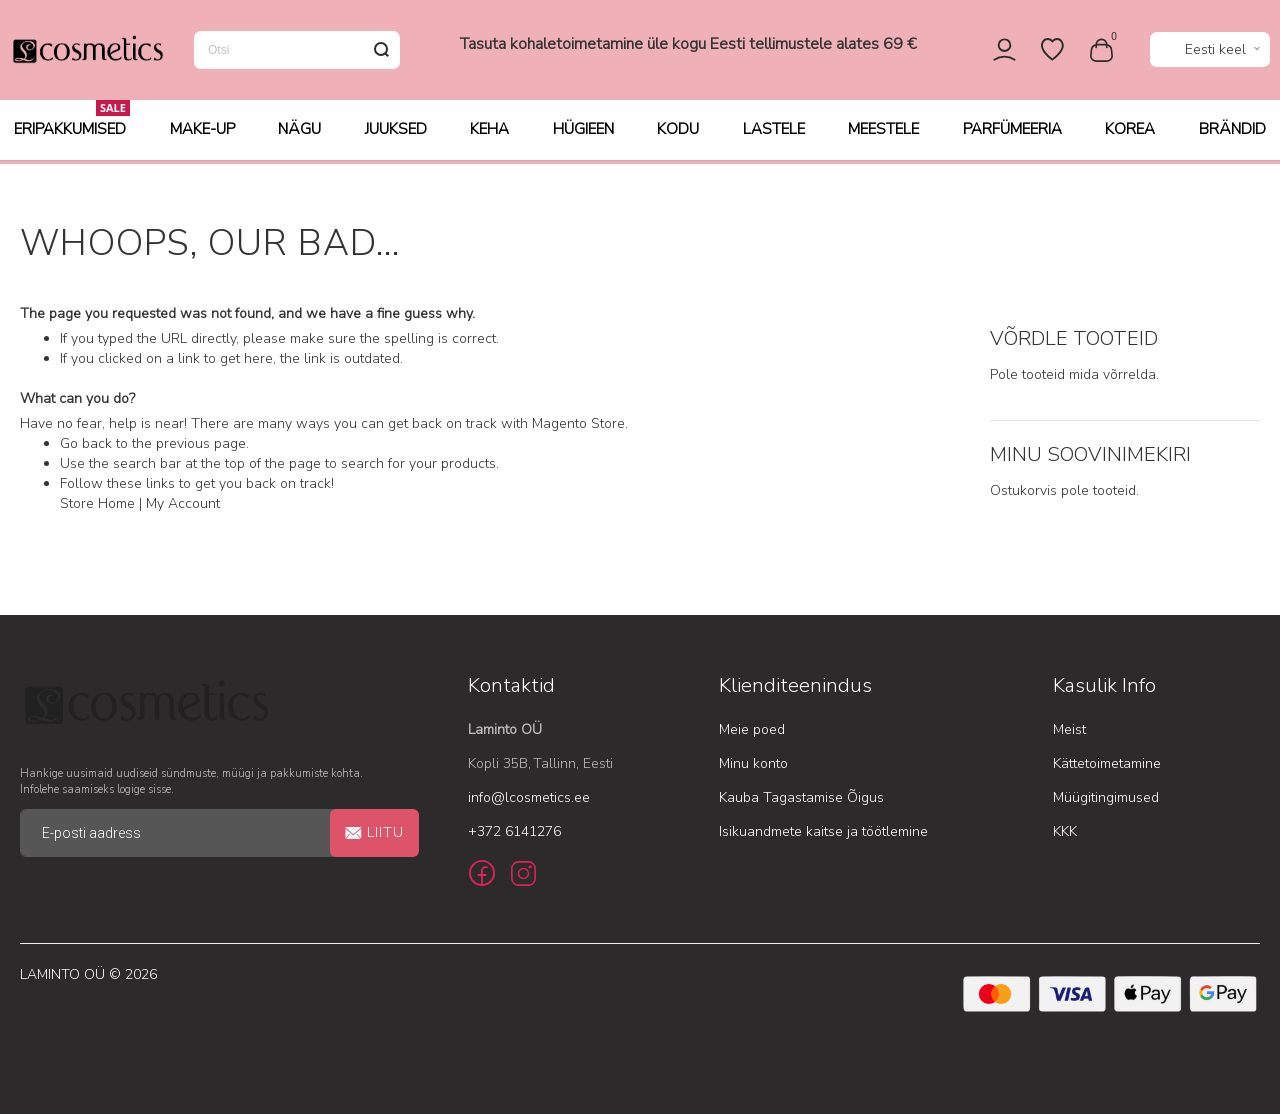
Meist (1069, 729)
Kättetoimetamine (1107, 763)
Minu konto (753, 763)
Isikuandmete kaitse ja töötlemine (823, 831)
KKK (1065, 831)
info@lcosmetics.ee (529, 797)
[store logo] (87, 52)
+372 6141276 (514, 831)
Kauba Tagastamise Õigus (801, 797)
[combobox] (297, 52)
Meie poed (752, 729)
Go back (86, 444)
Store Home (97, 504)
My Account (183, 504)
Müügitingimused (1106, 797)
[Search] (381, 52)
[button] (1210, 52)
